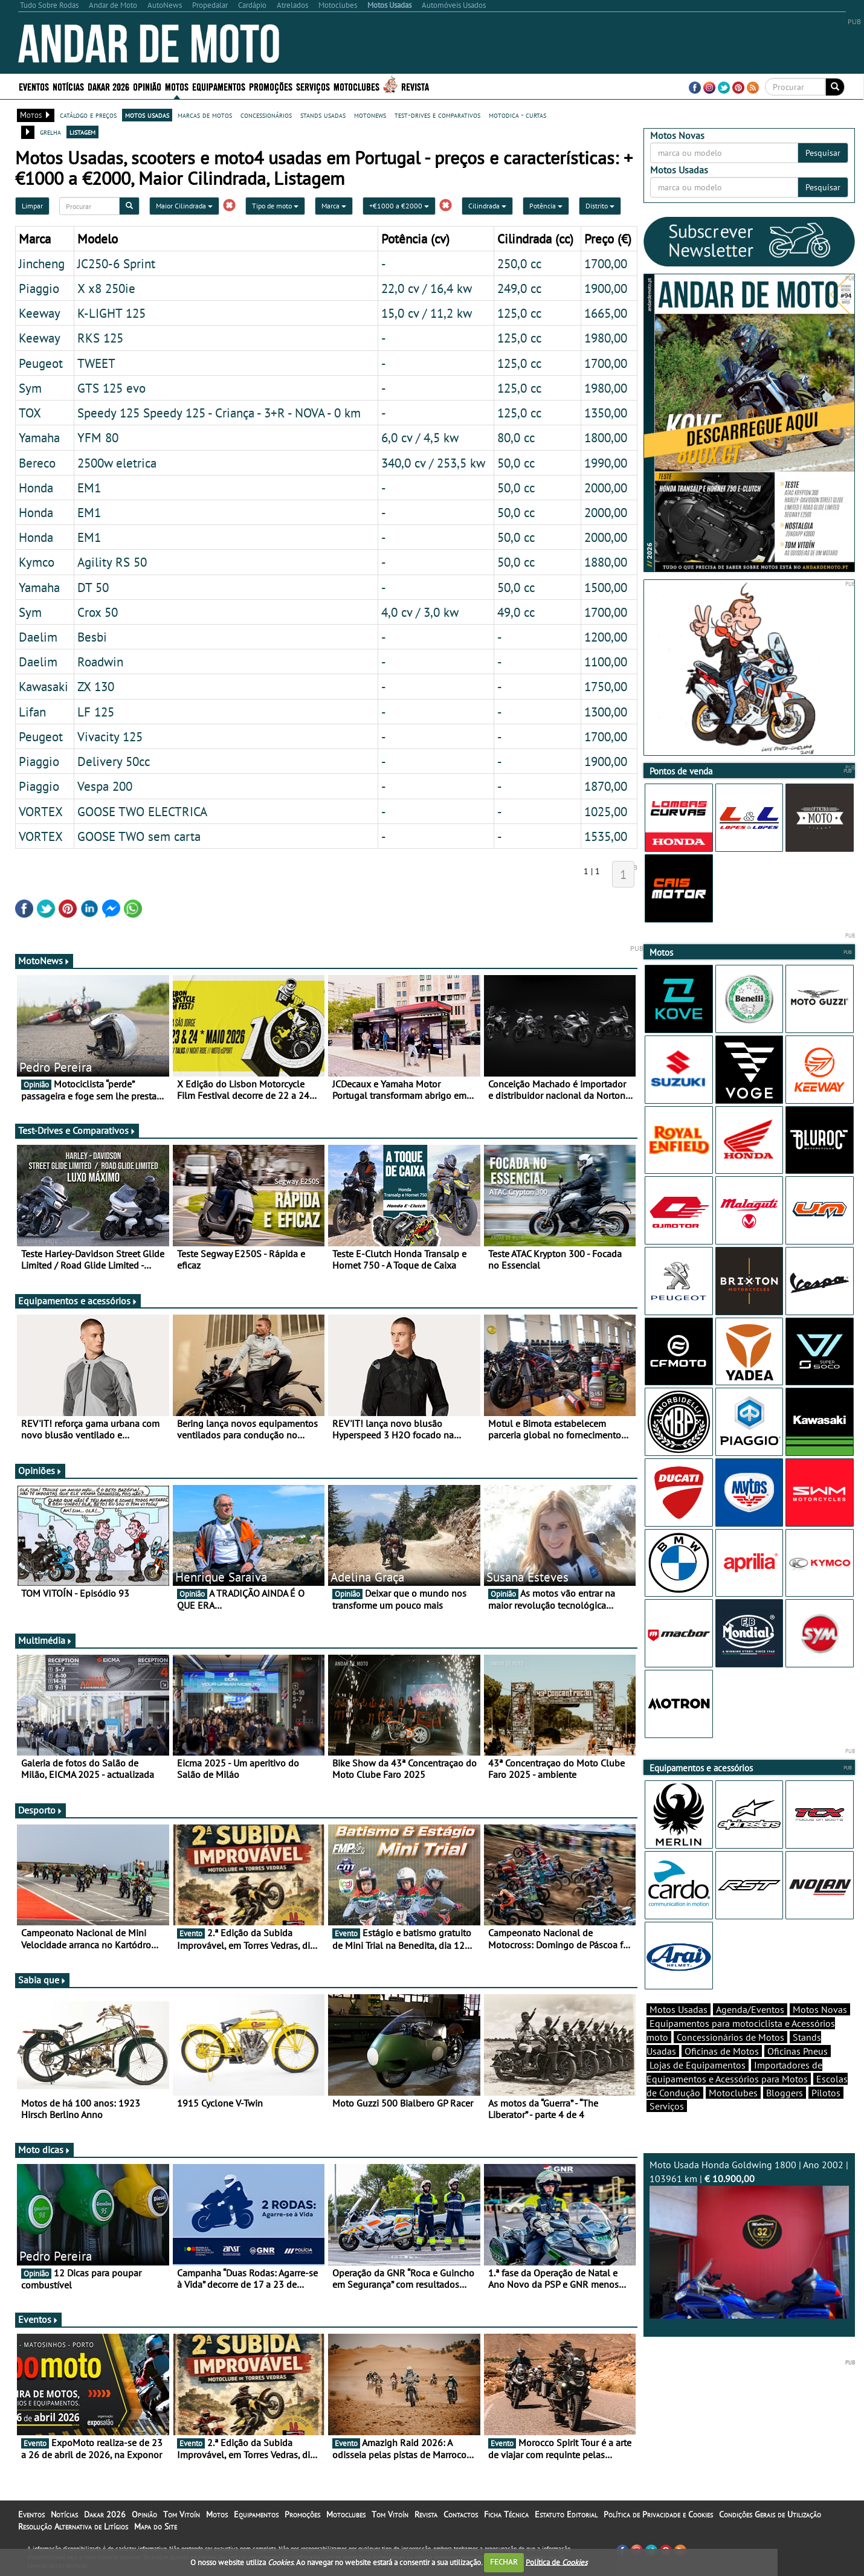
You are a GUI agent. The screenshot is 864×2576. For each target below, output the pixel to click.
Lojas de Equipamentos (698, 2065)
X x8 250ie (106, 288)
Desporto (40, 1810)
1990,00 (605, 462)
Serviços (313, 86)
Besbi (92, 636)
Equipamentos (218, 86)
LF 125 (95, 711)
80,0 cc (516, 437)
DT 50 (93, 587)
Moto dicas (44, 2149)
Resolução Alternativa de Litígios (73, 2526)
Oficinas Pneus (797, 2051)
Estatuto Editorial (566, 2514)
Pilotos (825, 2093)
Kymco (36, 561)
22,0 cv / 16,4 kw (426, 288)
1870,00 (605, 786)
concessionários (266, 114)
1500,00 (605, 587)
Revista (415, 86)
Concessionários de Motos (730, 2037)
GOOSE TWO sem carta (139, 836)
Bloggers (784, 2093)
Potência (546, 205)
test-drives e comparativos (437, 114)
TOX (30, 412)
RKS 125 (100, 337)
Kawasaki (43, 686)
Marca (333, 205)
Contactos (460, 2514)
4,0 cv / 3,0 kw (420, 612)
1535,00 (605, 836)
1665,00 (605, 312)
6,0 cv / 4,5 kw (420, 437)
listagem (82, 131)
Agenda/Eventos (750, 2009)
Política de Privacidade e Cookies (658, 2514)
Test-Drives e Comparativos (77, 1130)
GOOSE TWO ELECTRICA (142, 811)
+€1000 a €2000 (399, 205)
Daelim (38, 636)
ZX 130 (95, 686)
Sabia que (42, 1980)
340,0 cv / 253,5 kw (433, 462)
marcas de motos (205, 114)
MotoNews (44, 961)
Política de (556, 2562)
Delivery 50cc (113, 761)
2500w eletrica (116, 462)
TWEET (96, 363)
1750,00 (605, 686)
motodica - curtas (517, 114)
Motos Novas (820, 2009)
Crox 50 (97, 612)
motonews (370, 114)
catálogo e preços (88, 114)
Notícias (68, 86)
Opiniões (40, 1470)
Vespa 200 (104, 786)
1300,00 (605, 711)
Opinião (147, 86)
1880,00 (605, 561)
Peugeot (41, 363)
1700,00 (605, 263)
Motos (177, 86)
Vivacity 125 (110, 736)
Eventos (34, 86)
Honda (36, 487)
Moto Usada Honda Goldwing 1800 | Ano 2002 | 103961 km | (749, 2239)
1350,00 (605, 412)
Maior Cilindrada (184, 205)
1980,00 (605, 337)
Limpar (32, 205)
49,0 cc (516, 612)
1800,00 (605, 437)
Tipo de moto (275, 205)
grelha (50, 131)
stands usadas (323, 114)
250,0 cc (519, 263)
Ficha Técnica (506, 2514)
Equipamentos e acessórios (78, 1301)
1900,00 (605, 288)
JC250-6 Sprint (116, 263)
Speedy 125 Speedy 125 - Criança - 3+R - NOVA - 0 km (219, 412)
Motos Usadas (679, 2009)
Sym (30, 387)
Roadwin (100, 661)
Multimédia (45, 1640)
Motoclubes (356, 86)
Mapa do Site (155, 2526)
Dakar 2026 (108, 86)
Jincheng (42, 263)
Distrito (599, 205)
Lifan (32, 711)
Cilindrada (487, 205)
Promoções (270, 86)
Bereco (37, 462)
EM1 (89, 487)
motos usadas (147, 114)
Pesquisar (822, 152)
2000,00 (605, 487)
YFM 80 (97, 437)
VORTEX (41, 811)
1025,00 (605, 811)
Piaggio (39, 288)
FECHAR (504, 2562)
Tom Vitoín (181, 2514)
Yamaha (39, 437)
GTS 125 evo (111, 387)
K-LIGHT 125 (111, 312)
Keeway (39, 312)
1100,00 (605, 661)
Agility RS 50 (112, 561)
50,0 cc (516, 462)
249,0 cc (519, 288)
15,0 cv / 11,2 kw (426, 312)
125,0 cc (519, 312)
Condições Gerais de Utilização (770, 2514)
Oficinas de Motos (722, 2051)
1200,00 (605, 636)
